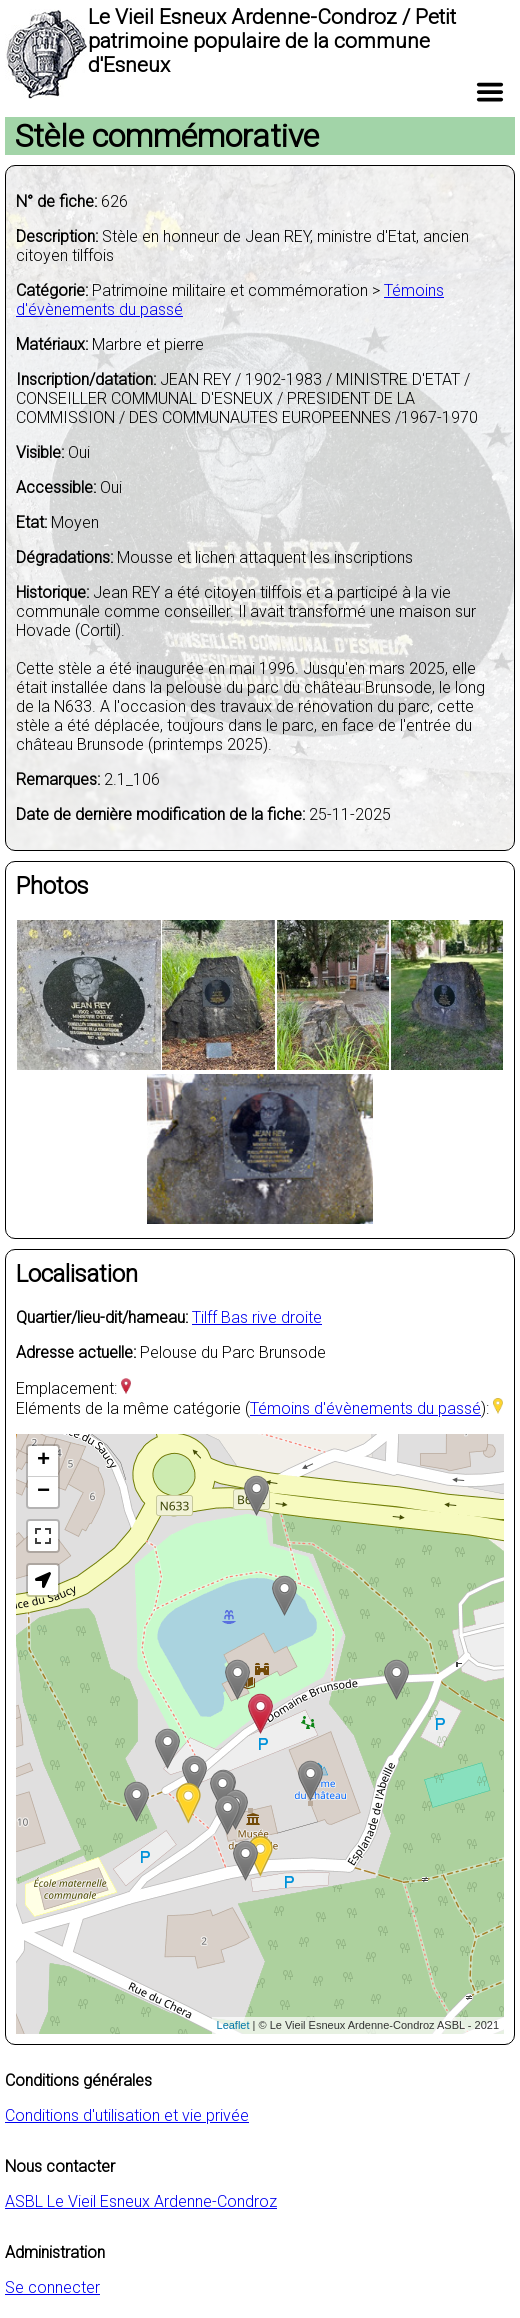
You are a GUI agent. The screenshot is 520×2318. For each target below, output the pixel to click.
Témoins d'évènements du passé (365, 1408)
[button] (43, 1580)
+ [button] (43, 1461)
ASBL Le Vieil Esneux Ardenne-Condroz (141, 2201)
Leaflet (233, 2025)
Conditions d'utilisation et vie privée (127, 2115)
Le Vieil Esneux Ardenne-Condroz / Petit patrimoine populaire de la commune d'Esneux (272, 41)
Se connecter (52, 2287)
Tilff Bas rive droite (257, 1317)
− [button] (43, 1492)
